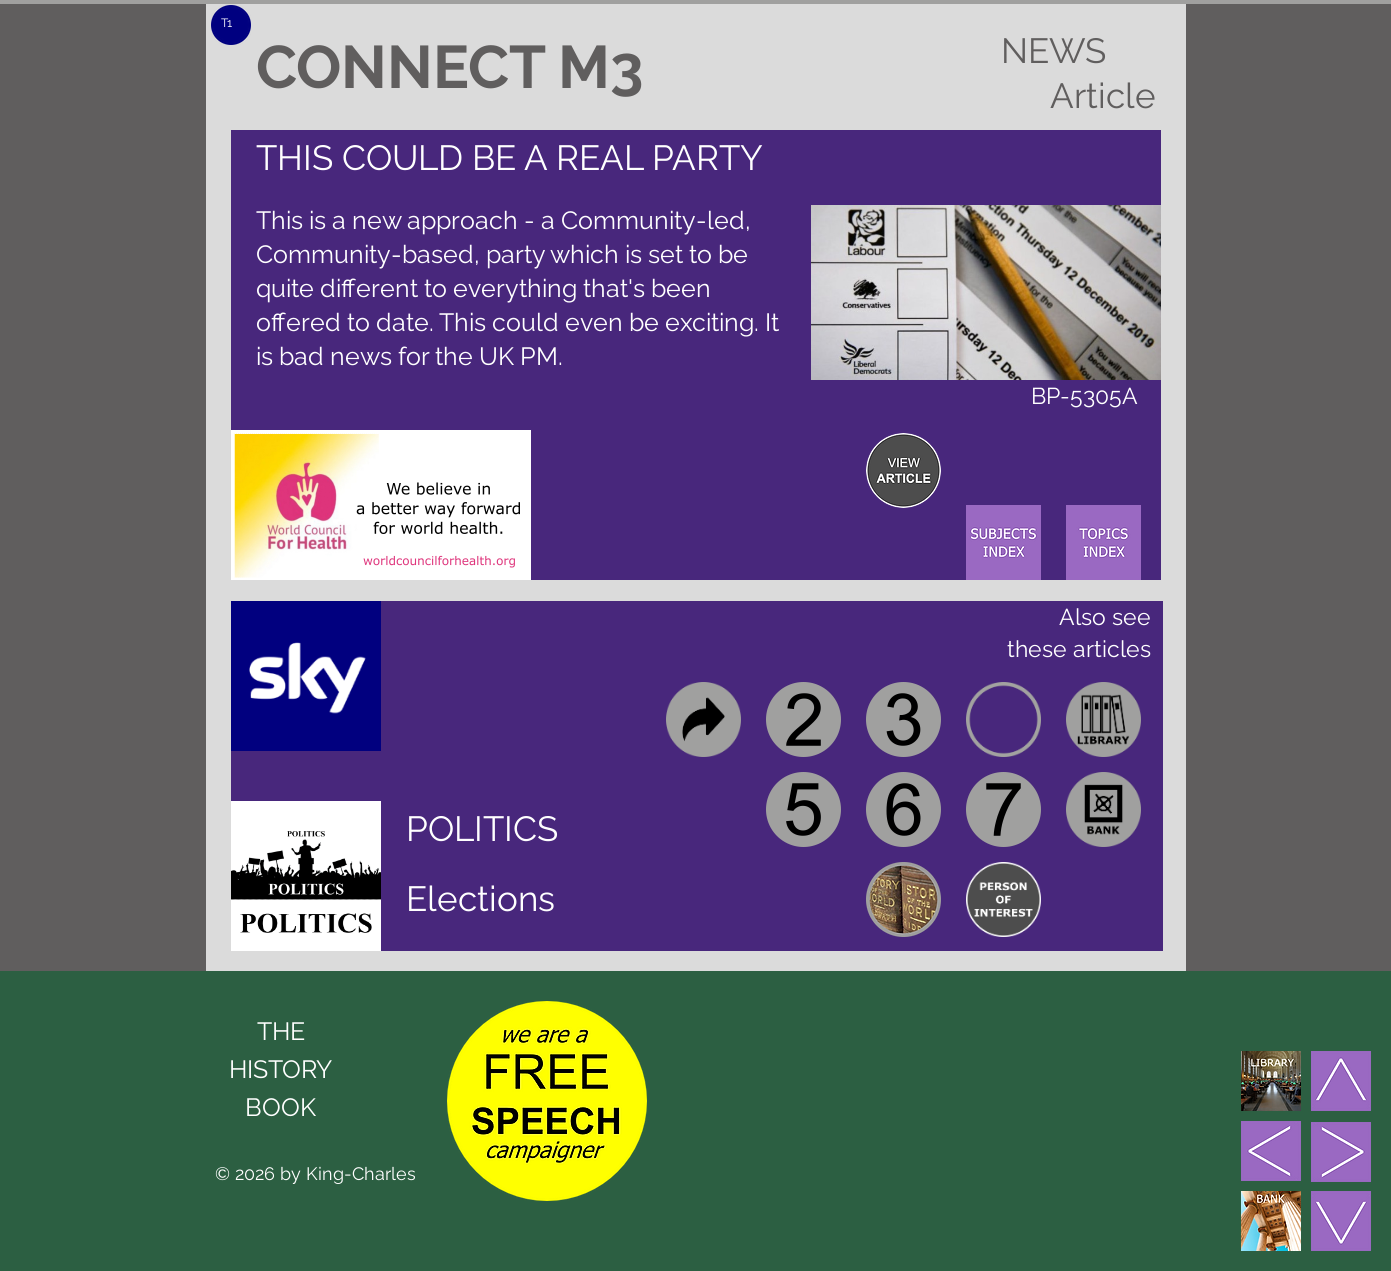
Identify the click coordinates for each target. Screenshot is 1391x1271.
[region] (903, 470)
